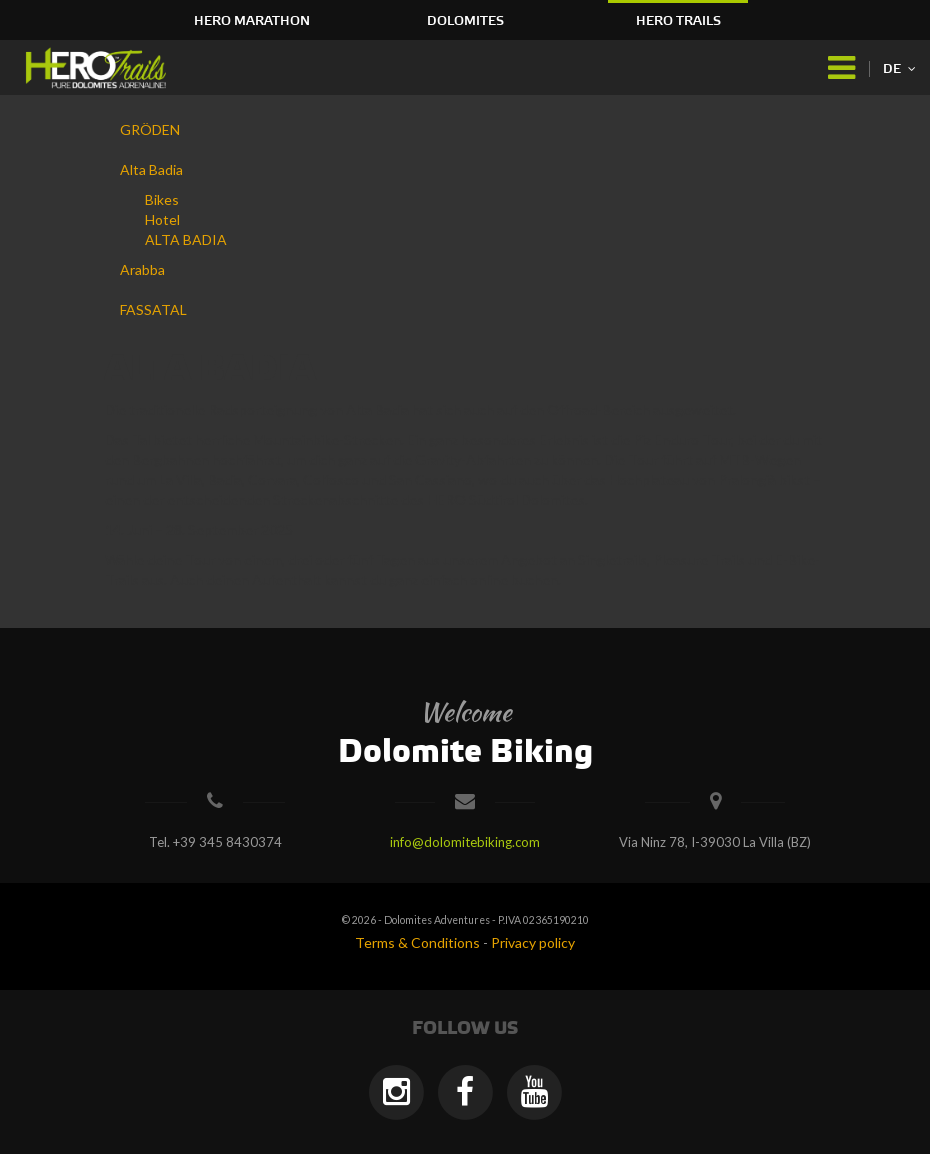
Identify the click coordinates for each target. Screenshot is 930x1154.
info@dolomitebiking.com (465, 842)
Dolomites (465, 21)
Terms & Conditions (417, 942)
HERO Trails (678, 21)
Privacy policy (533, 942)
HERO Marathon (252, 21)
